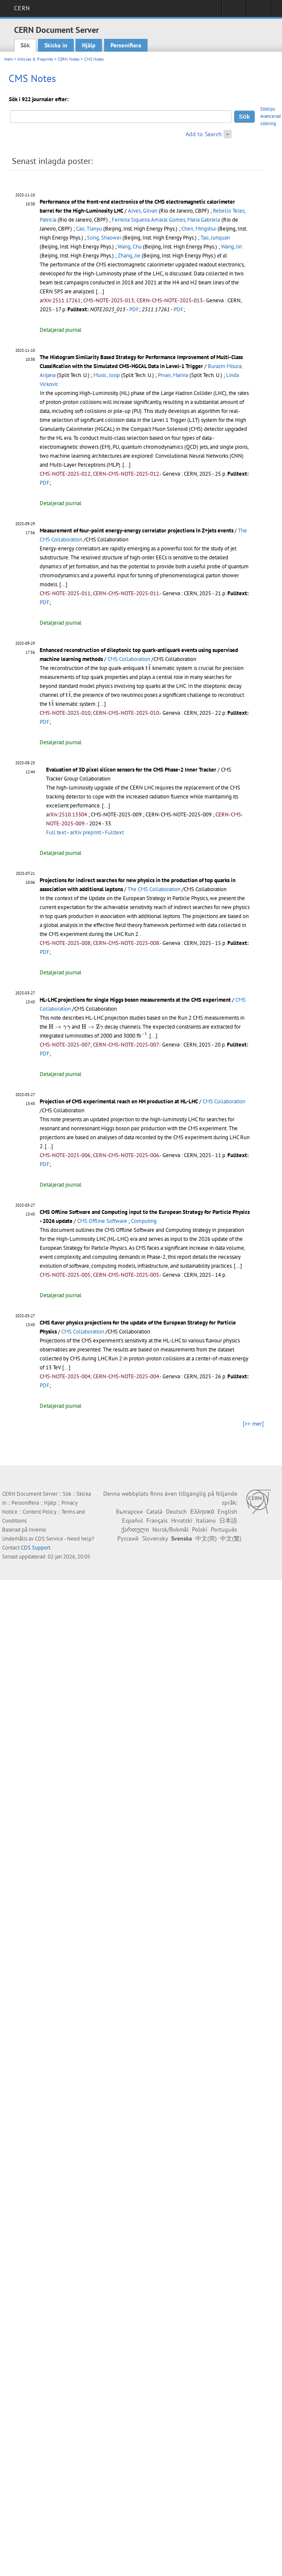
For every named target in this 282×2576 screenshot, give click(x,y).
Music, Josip (106, 375)
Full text (56, 832)
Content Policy (39, 1511)
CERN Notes (68, 59)
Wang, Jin (231, 246)
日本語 (228, 1520)
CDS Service (49, 1538)
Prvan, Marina (173, 375)
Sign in (234, 11)
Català (154, 1511)
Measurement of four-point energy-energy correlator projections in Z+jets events (136, 530)
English (227, 1511)
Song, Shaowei (104, 237)
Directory (259, 11)
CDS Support (35, 1547)
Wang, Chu (130, 246)
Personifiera (125, 45)
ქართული (135, 1529)
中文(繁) (230, 1538)
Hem (8, 59)
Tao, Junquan (215, 237)
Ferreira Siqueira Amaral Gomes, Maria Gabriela (166, 219)
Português (224, 1529)
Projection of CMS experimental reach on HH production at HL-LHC (119, 1101)
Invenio (37, 1529)
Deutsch (176, 1511)
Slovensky (155, 1538)
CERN (22, 8)
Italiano (206, 1520)
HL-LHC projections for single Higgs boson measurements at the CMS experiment (135, 999)
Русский (128, 1538)
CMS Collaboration (129, 659)
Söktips (267, 109)
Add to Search (204, 134)
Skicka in (55, 45)
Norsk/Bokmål (170, 1529)
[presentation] (148, 667)
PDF (134, 309)
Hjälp (89, 45)
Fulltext (114, 832)
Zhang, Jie (129, 255)
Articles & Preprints (35, 59)
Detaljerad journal (60, 329)
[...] (100, 291)
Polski (199, 1529)
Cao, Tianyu (89, 228)
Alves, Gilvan (142, 210)
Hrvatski (181, 1520)
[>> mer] (253, 1423)
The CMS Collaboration (154, 889)
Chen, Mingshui (198, 228)
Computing (144, 1221)
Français (157, 1520)
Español (132, 1520)
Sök (25, 45)
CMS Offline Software (102, 1221)
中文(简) (206, 1538)
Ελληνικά (202, 1511)
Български (129, 1511)
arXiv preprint (85, 832)
